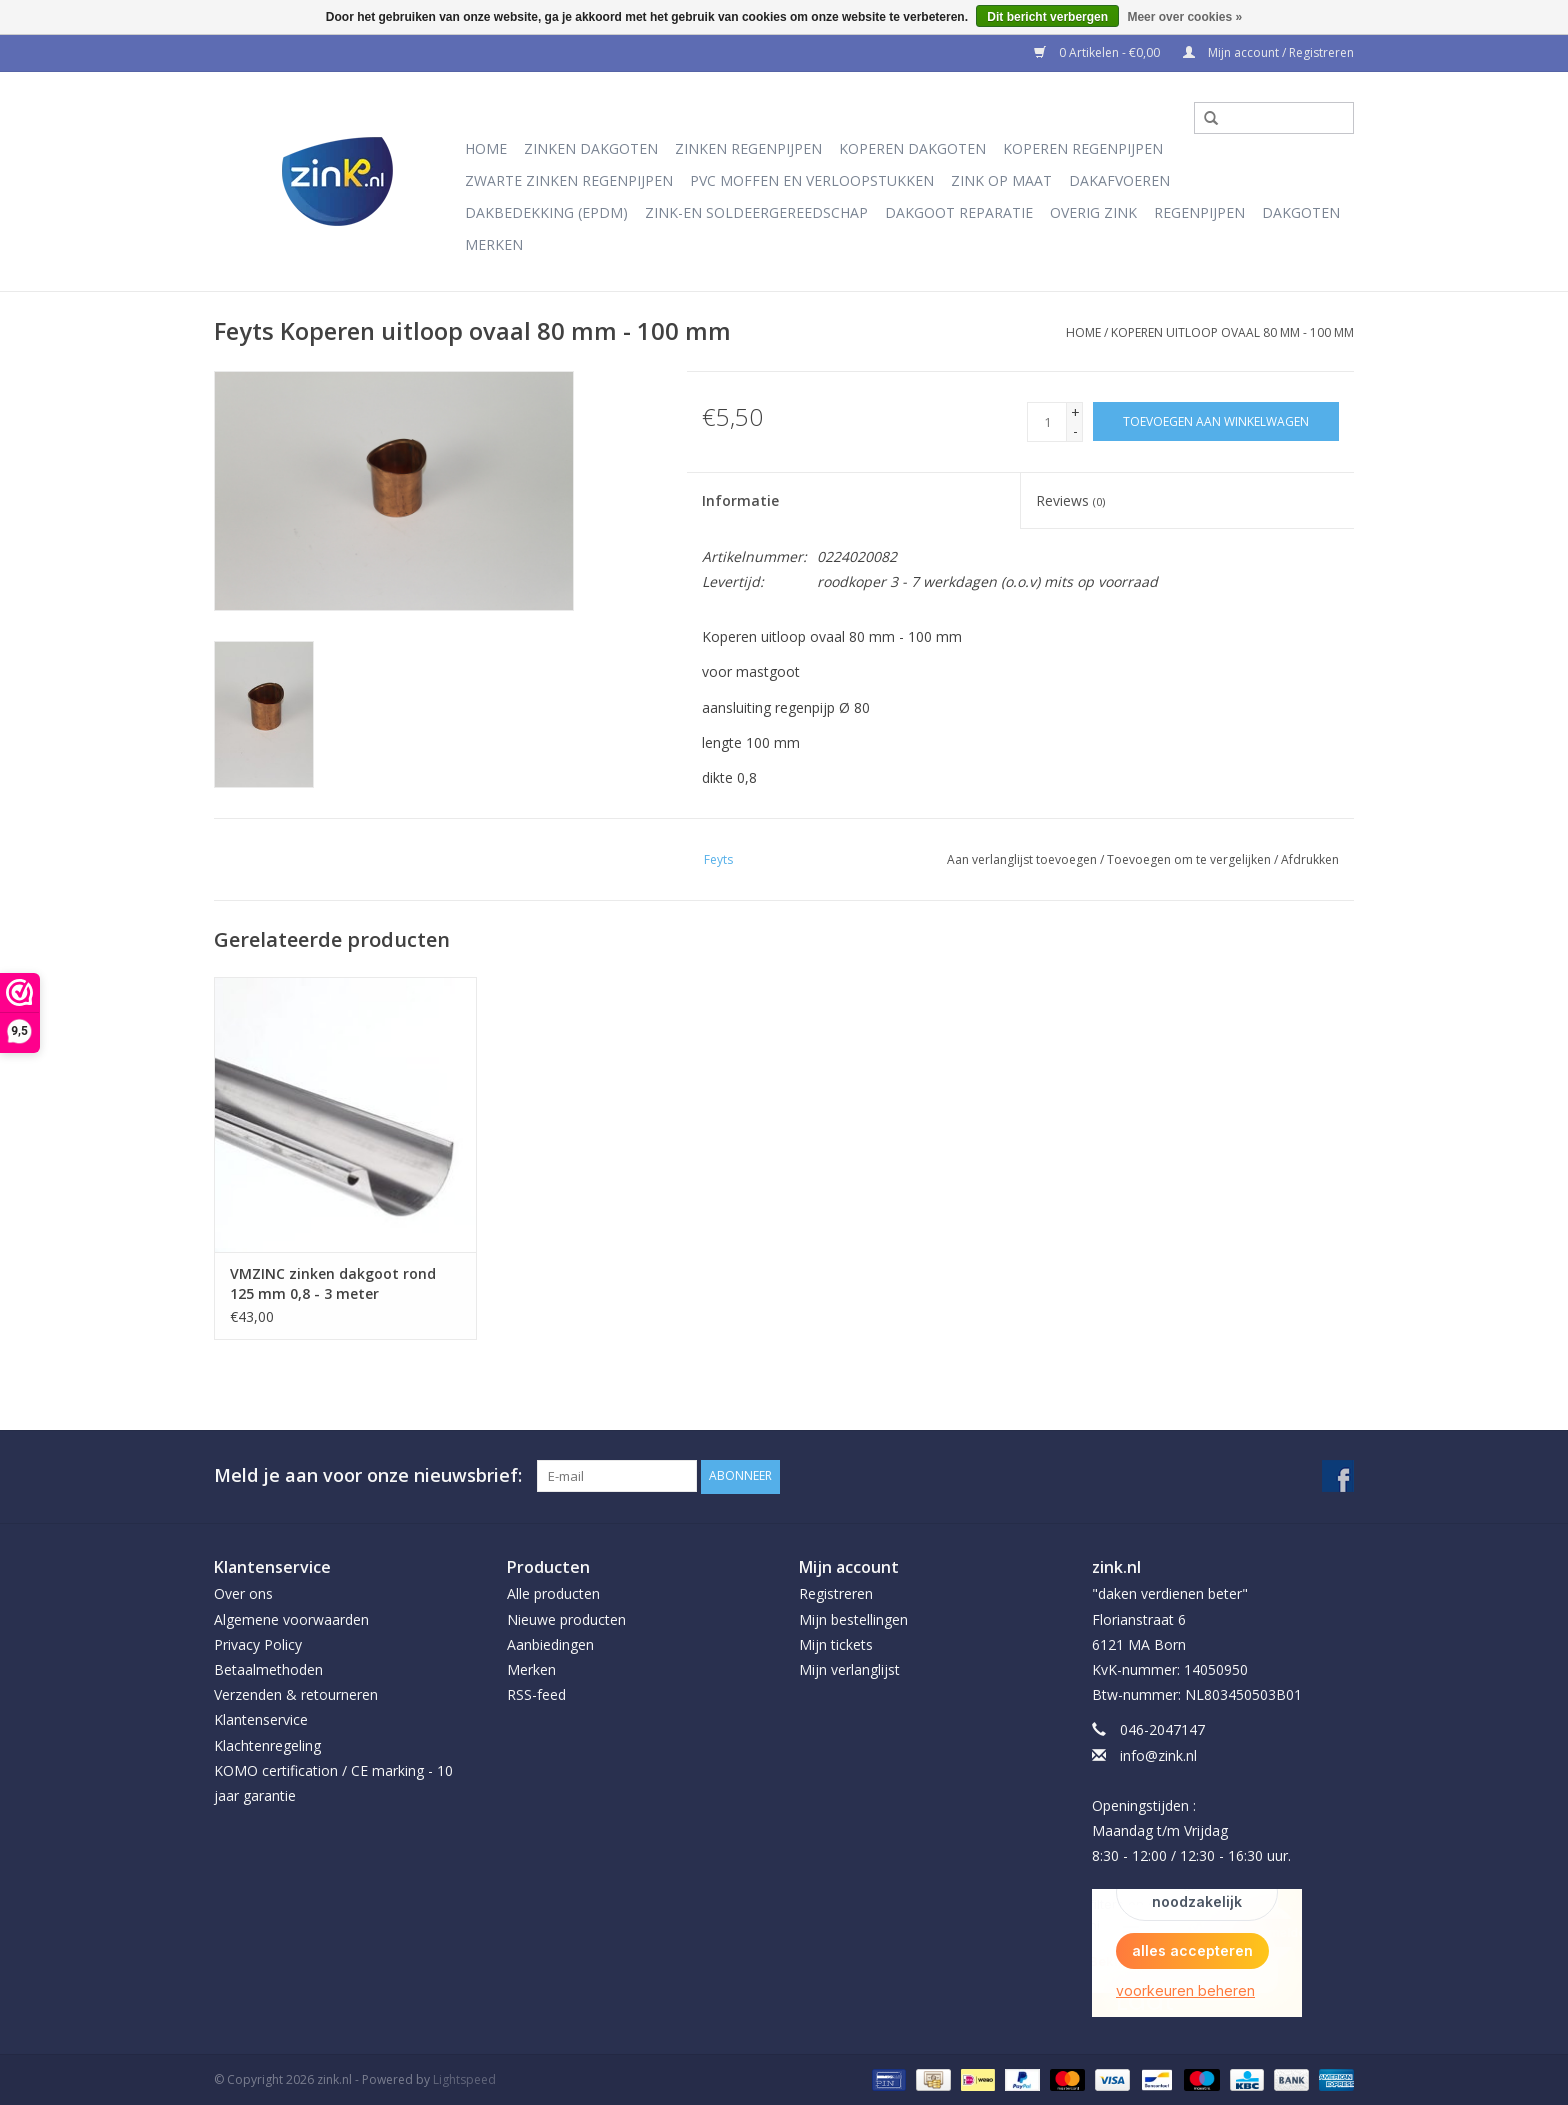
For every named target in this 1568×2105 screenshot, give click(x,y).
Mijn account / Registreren (1268, 52)
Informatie (740, 500)
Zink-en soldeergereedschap (756, 212)
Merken (494, 244)
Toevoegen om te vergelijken (1190, 859)
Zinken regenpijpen (748, 148)
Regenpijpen (1199, 212)
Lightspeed (464, 2078)
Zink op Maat (1001, 180)
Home (486, 148)
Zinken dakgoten (591, 148)
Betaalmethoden (268, 1668)
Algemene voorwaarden (291, 1618)
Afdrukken (1310, 859)
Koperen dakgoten (912, 148)
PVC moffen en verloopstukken (812, 180)
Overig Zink (1093, 212)
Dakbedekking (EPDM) (546, 212)
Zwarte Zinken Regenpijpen (569, 180)
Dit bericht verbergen (1047, 17)
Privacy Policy (258, 1643)
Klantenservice (261, 1719)
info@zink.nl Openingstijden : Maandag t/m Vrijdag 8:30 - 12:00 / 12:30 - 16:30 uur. (1191, 1805)
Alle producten (553, 1593)
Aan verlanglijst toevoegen (1022, 859)
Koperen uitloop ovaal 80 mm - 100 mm (1232, 332)
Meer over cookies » (1184, 17)
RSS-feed (536, 1694)
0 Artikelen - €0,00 (1098, 52)
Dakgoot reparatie (959, 212)
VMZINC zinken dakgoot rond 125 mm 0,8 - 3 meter (333, 1283)
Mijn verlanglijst (849, 1668)
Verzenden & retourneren (296, 1694)
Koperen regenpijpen (1083, 148)
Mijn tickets (836, 1643)
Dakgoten (1301, 212)
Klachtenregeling (267, 1744)
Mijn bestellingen (853, 1618)
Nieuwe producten (566, 1618)
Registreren (836, 1593)
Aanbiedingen (550, 1643)
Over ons (243, 1593)
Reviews (1070, 500)
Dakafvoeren (1119, 180)
